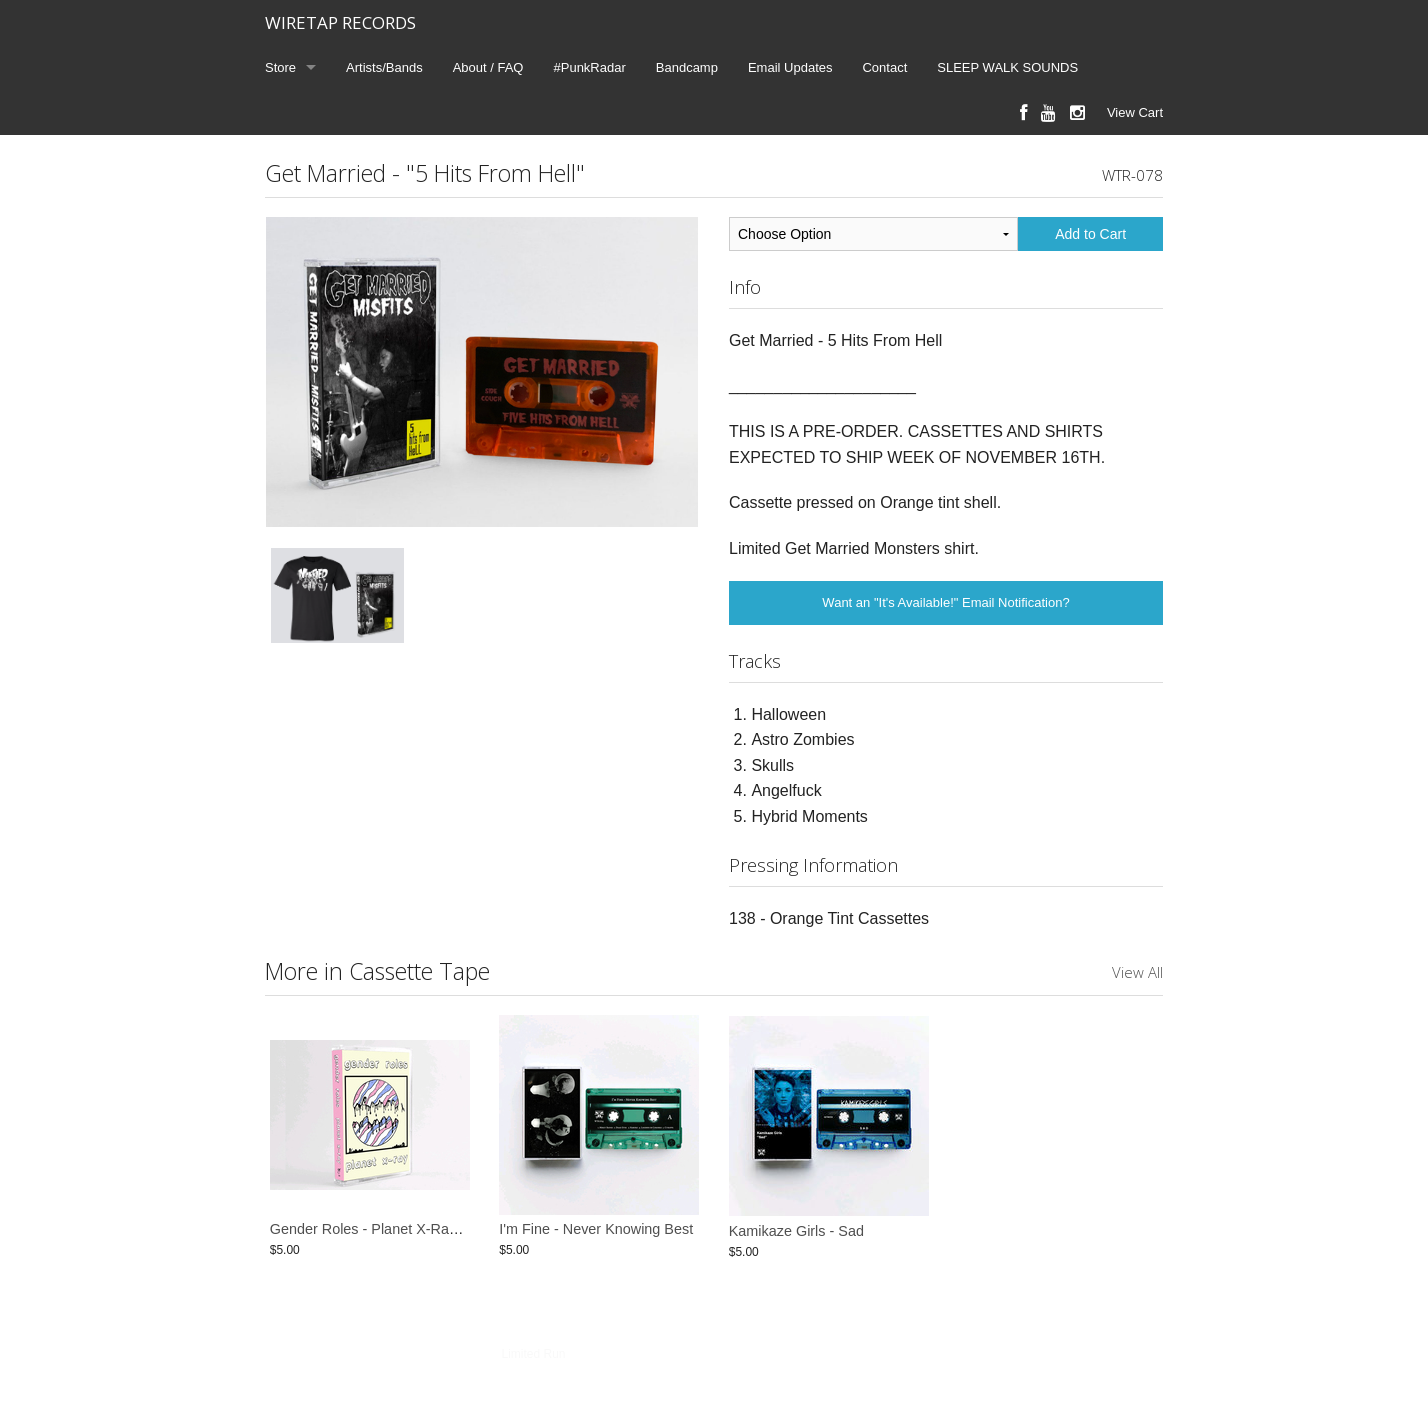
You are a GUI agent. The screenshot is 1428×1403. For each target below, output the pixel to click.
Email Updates (790, 67)
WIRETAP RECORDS (340, 22)
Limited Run (533, 1354)
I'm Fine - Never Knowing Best (596, 1231)
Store (280, 67)
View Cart (1135, 112)
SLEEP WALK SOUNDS (1007, 67)
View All (1137, 972)
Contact (884, 67)
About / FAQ (488, 67)
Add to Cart (1090, 234)
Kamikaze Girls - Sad (796, 1231)
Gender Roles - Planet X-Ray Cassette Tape (411, 1231)
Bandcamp (687, 67)
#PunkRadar (590, 67)
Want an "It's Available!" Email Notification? (945, 602)
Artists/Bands (384, 67)
